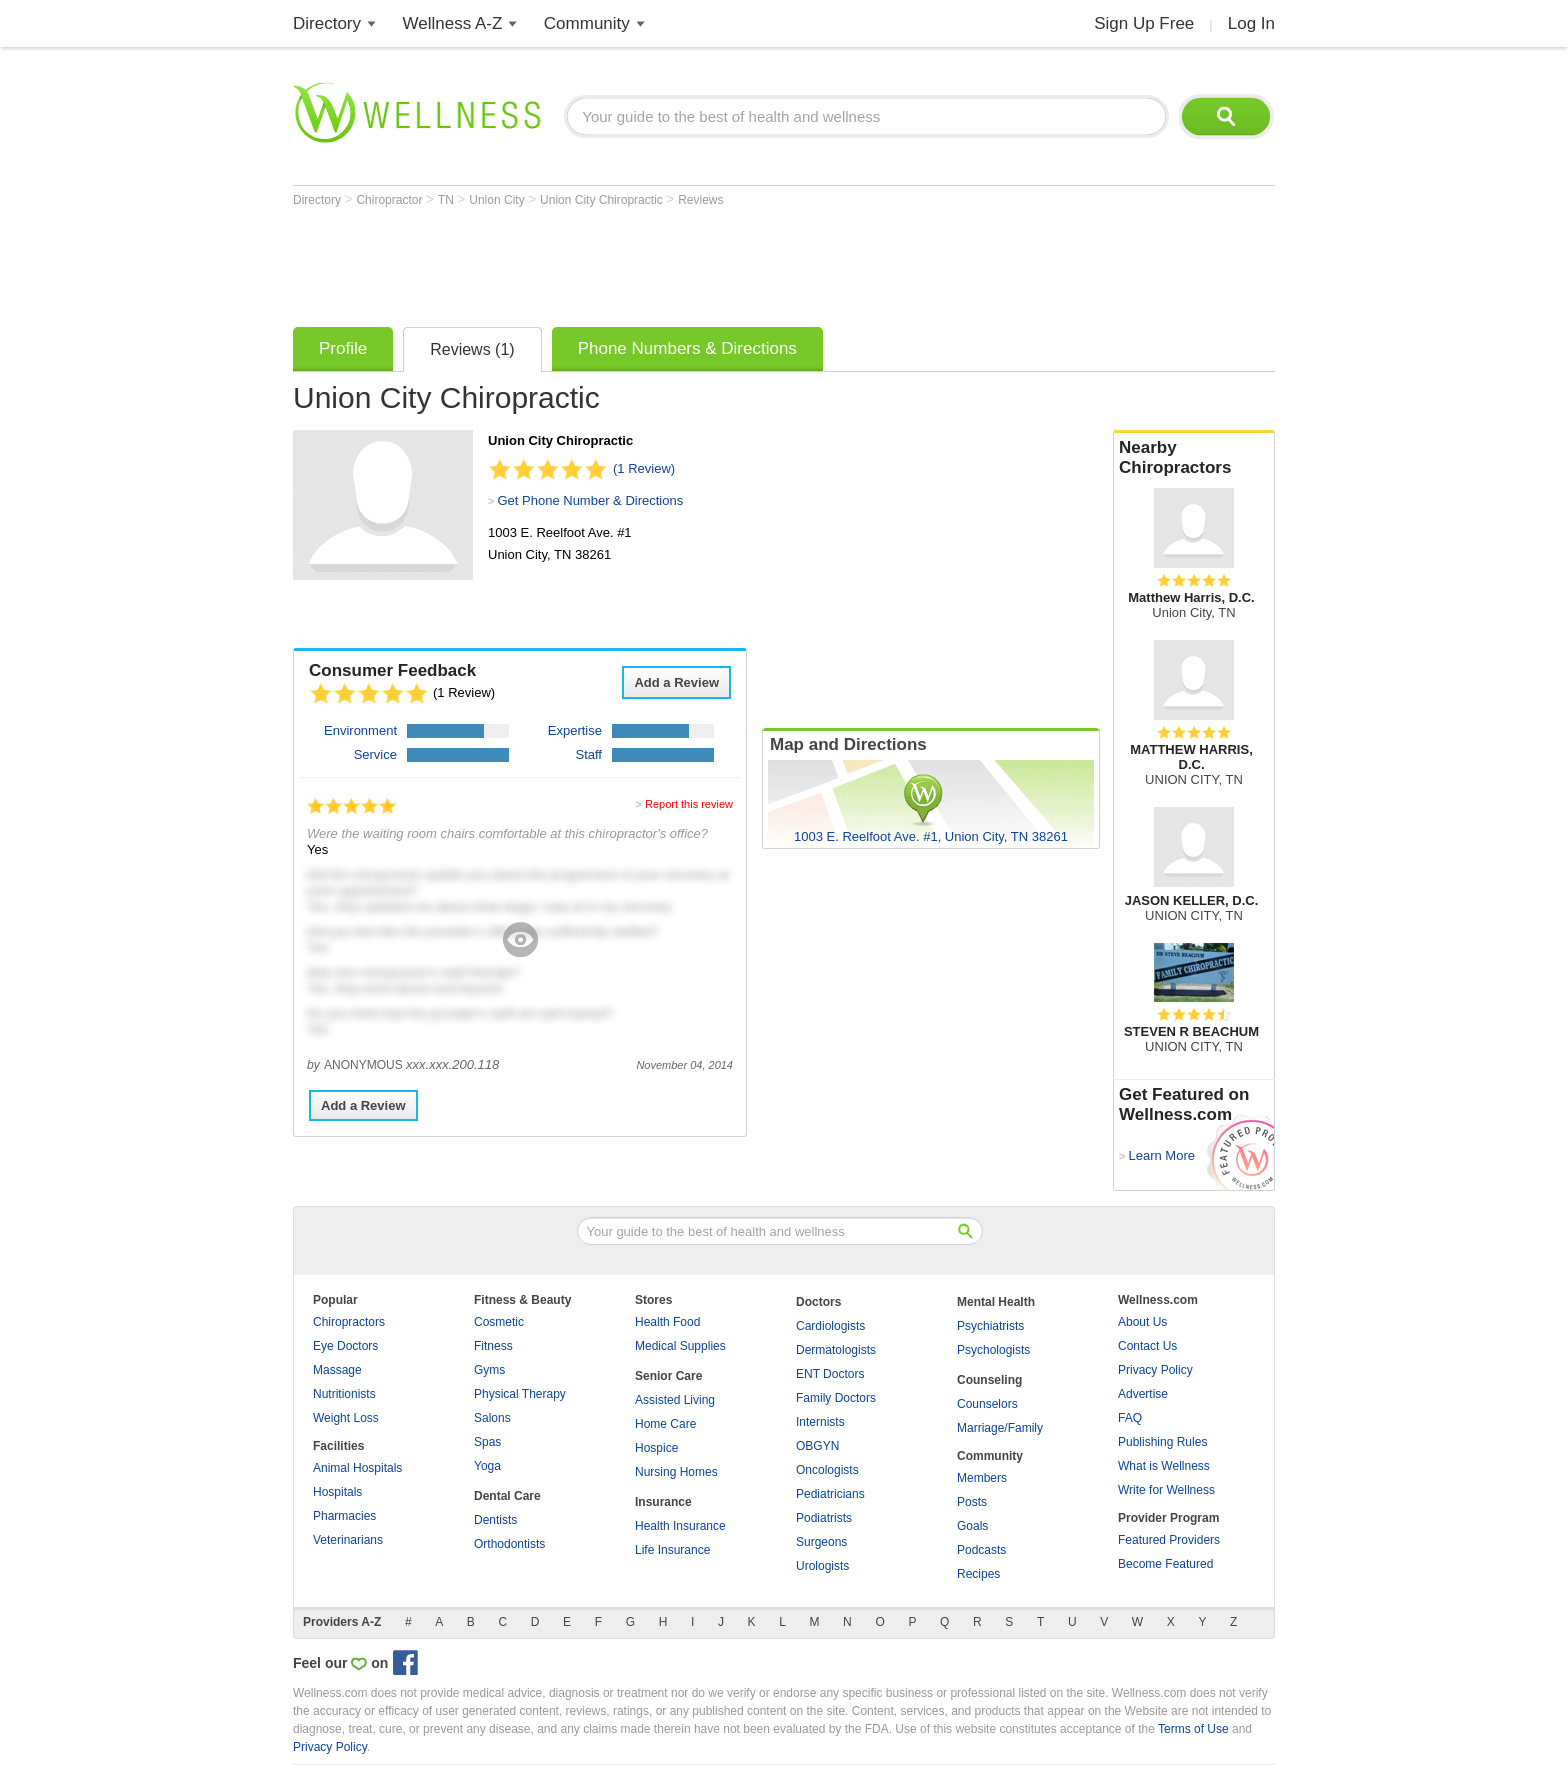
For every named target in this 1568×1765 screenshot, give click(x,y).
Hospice (656, 1448)
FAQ (1130, 1418)
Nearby (1194, 458)
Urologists (822, 1566)
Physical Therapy (520, 1394)
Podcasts (981, 1550)
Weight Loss (346, 1418)
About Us (1142, 1322)
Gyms (489, 1370)
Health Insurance (680, 1526)
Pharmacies (344, 1516)
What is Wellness (1164, 1466)
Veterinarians (348, 1540)
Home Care (665, 1424)
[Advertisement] (657, 262)
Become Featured (1165, 1564)
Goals (972, 1526)
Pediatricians (830, 1494)
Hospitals (337, 1492)
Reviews (700, 200)
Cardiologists (830, 1326)
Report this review (689, 804)
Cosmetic (499, 1322)
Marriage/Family (1000, 1428)
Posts (972, 1502)
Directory (327, 23)
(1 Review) (644, 468)
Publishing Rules (1162, 1442)
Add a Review (676, 682)
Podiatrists (824, 1518)
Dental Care (507, 1496)
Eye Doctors (345, 1346)
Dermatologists (836, 1350)
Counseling (989, 1380)
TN (447, 200)
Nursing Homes (676, 1472)
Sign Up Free (1144, 23)
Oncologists (827, 1470)
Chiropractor (390, 200)
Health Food (667, 1322)
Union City (498, 200)
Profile (343, 348)
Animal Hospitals (357, 1468)
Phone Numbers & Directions (687, 348)
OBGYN (817, 1446)
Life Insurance (672, 1550)
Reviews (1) (472, 349)
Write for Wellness (1166, 1490)
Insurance (663, 1502)
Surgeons (821, 1542)
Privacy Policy (1155, 1370)
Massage (337, 1370)
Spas (487, 1442)
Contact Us (1147, 1346)
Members (982, 1478)
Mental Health (996, 1302)
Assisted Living (675, 1400)
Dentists (495, 1520)
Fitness (493, 1346)
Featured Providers (1169, 1540)
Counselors (987, 1404)
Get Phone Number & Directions (590, 500)
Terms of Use (1193, 1729)
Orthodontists (509, 1544)
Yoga (487, 1466)
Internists (820, 1422)
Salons (492, 1418)
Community (587, 23)
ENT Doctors (830, 1374)
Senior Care (668, 1376)
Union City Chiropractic (603, 200)
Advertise (1143, 1394)
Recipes (978, 1574)
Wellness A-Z (453, 23)
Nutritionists (344, 1394)
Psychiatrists (990, 1326)
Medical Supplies (680, 1346)
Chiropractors (349, 1322)
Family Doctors (836, 1398)
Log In (1251, 23)
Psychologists (993, 1350)
